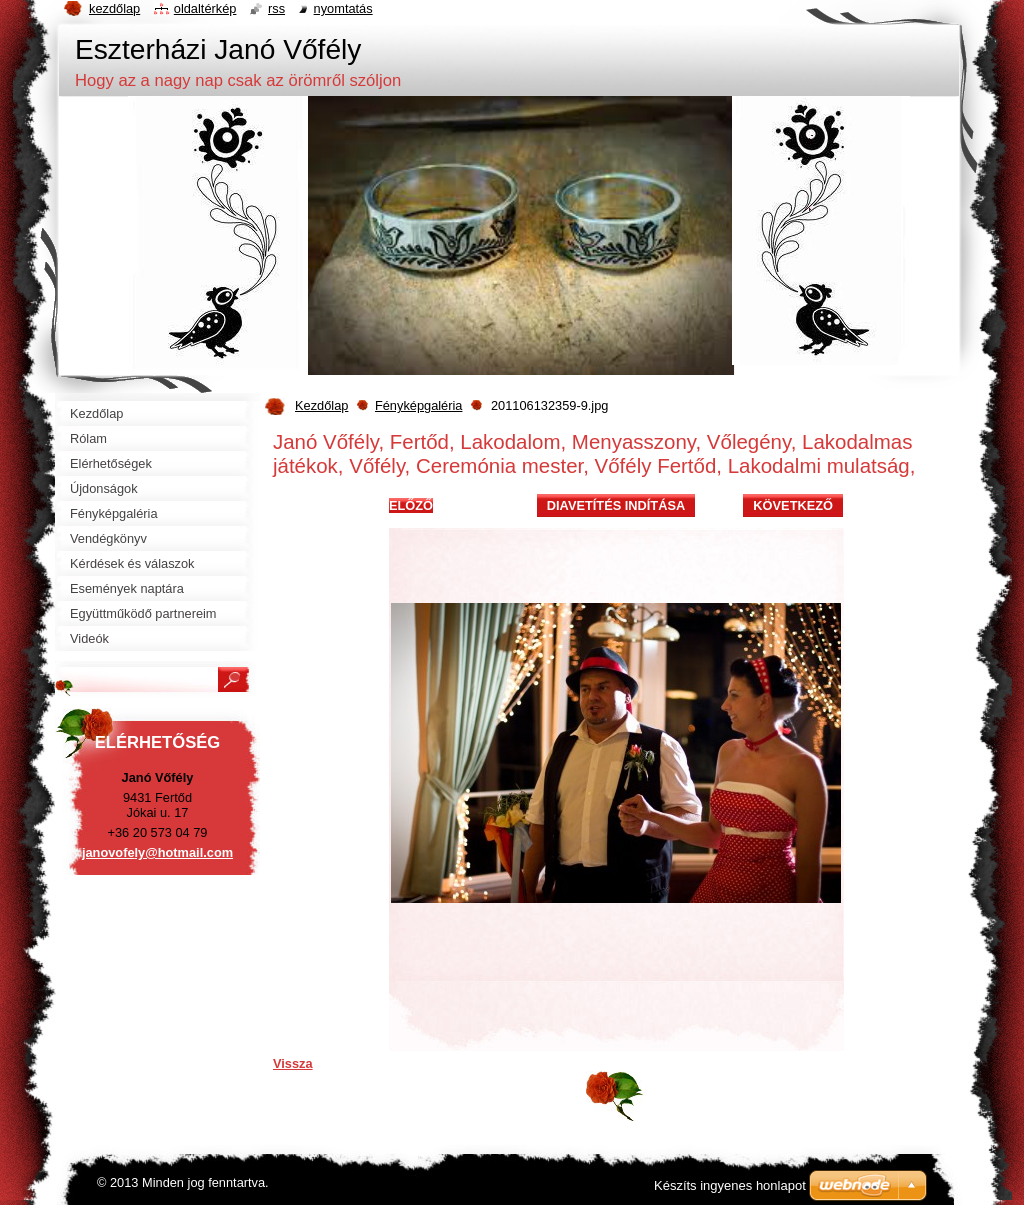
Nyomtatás (343, 8)
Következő (793, 505)
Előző (411, 505)
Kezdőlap (321, 405)
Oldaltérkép (205, 8)
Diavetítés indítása (616, 505)
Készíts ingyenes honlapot (730, 1185)
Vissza (293, 1063)
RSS (276, 8)
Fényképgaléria (419, 405)
